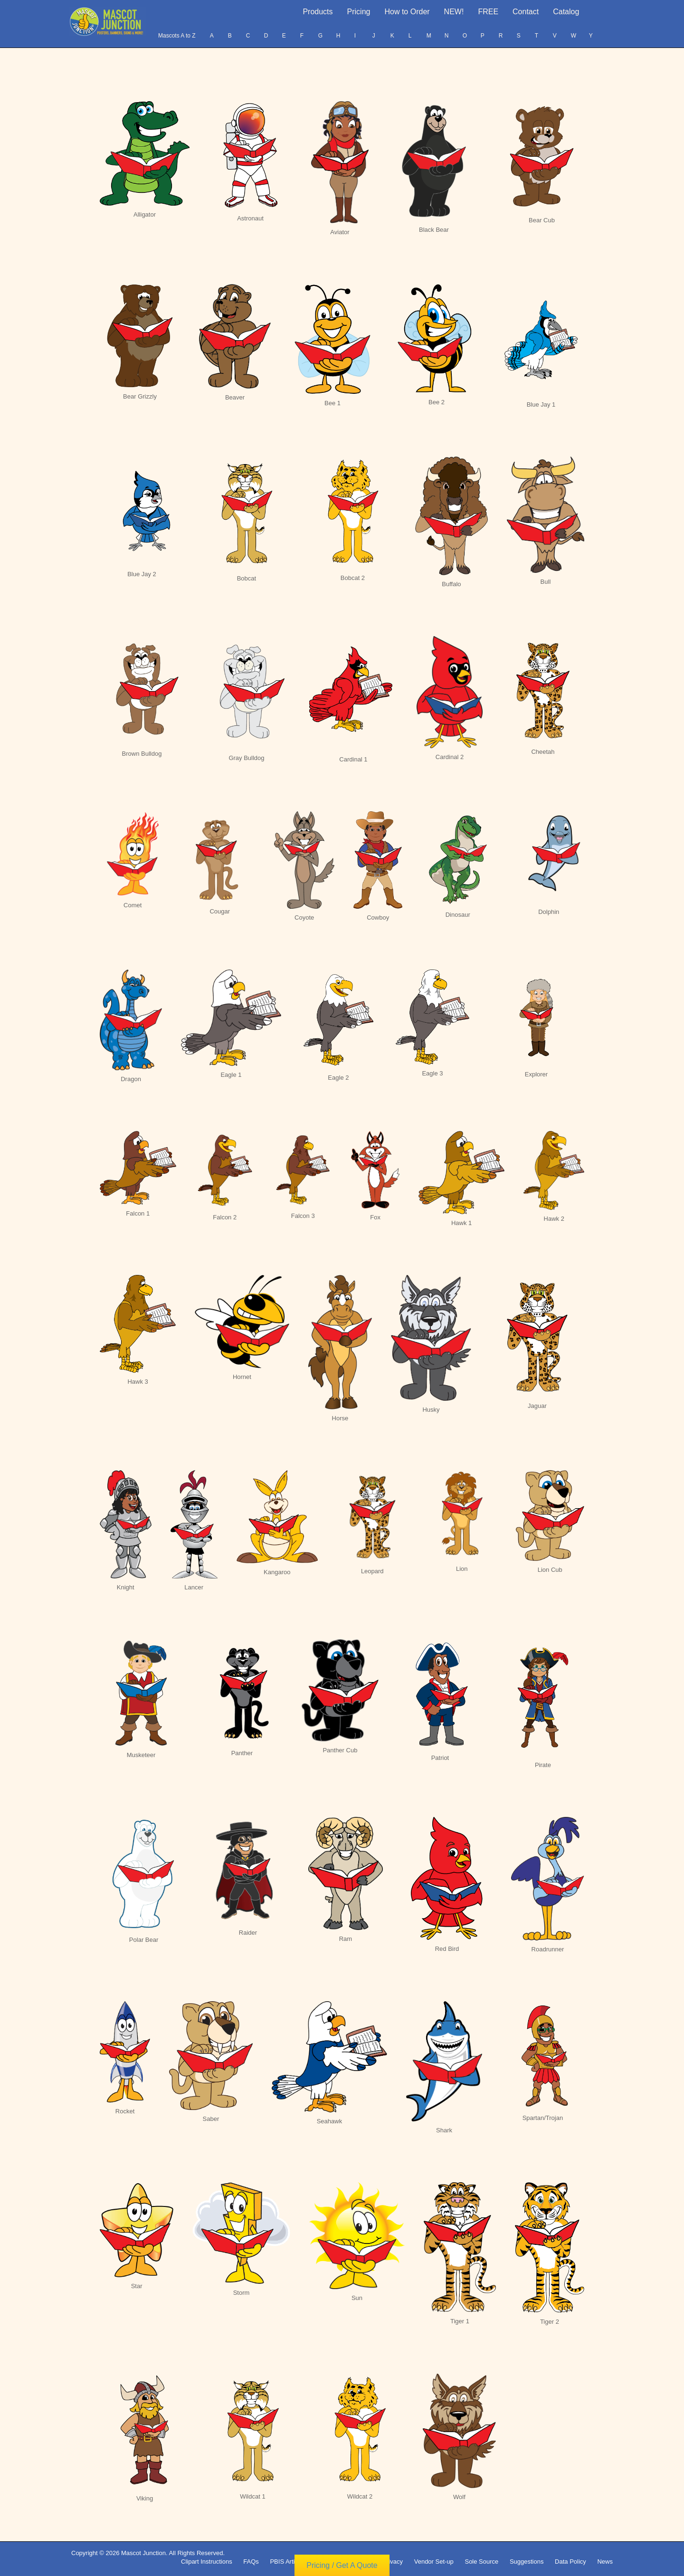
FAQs (251, 2561)
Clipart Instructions (206, 2561)
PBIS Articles (287, 2561)
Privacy (392, 2561)
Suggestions (527, 2561)
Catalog (566, 12)
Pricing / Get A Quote (341, 2566)
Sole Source (481, 2561)
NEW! (454, 12)
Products (317, 12)
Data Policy (570, 2561)
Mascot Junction (143, 2553)
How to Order (406, 12)
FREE (488, 12)
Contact (526, 12)
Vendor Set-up (434, 2561)
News (605, 2561)
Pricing (358, 12)
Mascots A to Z (177, 35)
